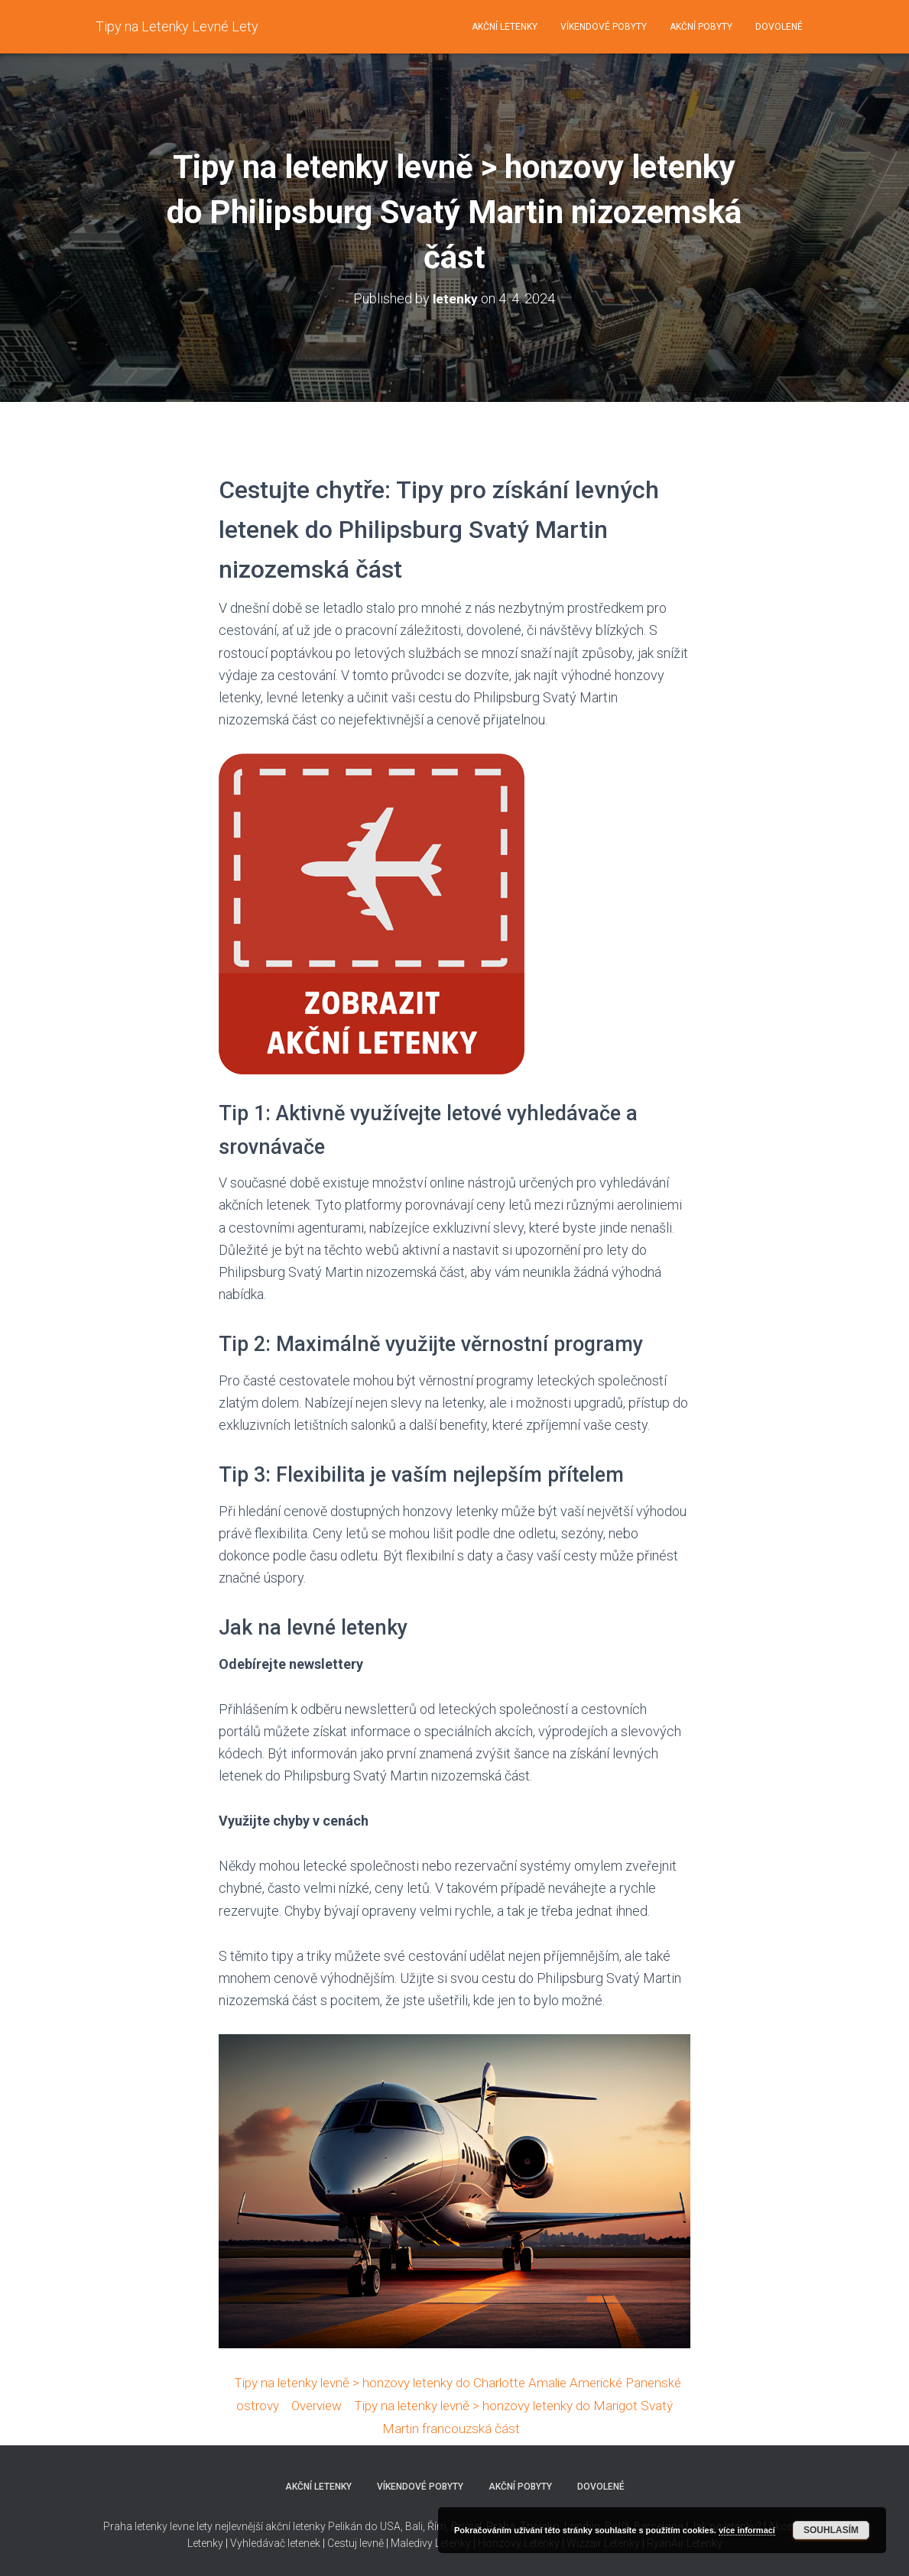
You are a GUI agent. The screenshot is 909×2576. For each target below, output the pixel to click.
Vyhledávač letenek (275, 2541)
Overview (382, 2404)
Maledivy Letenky (431, 2541)
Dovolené (779, 26)
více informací (747, 2530)
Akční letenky (504, 26)
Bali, (414, 2525)
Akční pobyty (701, 26)
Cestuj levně (355, 2541)
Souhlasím (831, 2530)
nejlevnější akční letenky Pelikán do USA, (309, 2525)
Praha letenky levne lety (158, 2525)
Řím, (437, 2525)
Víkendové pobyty (603, 26)
